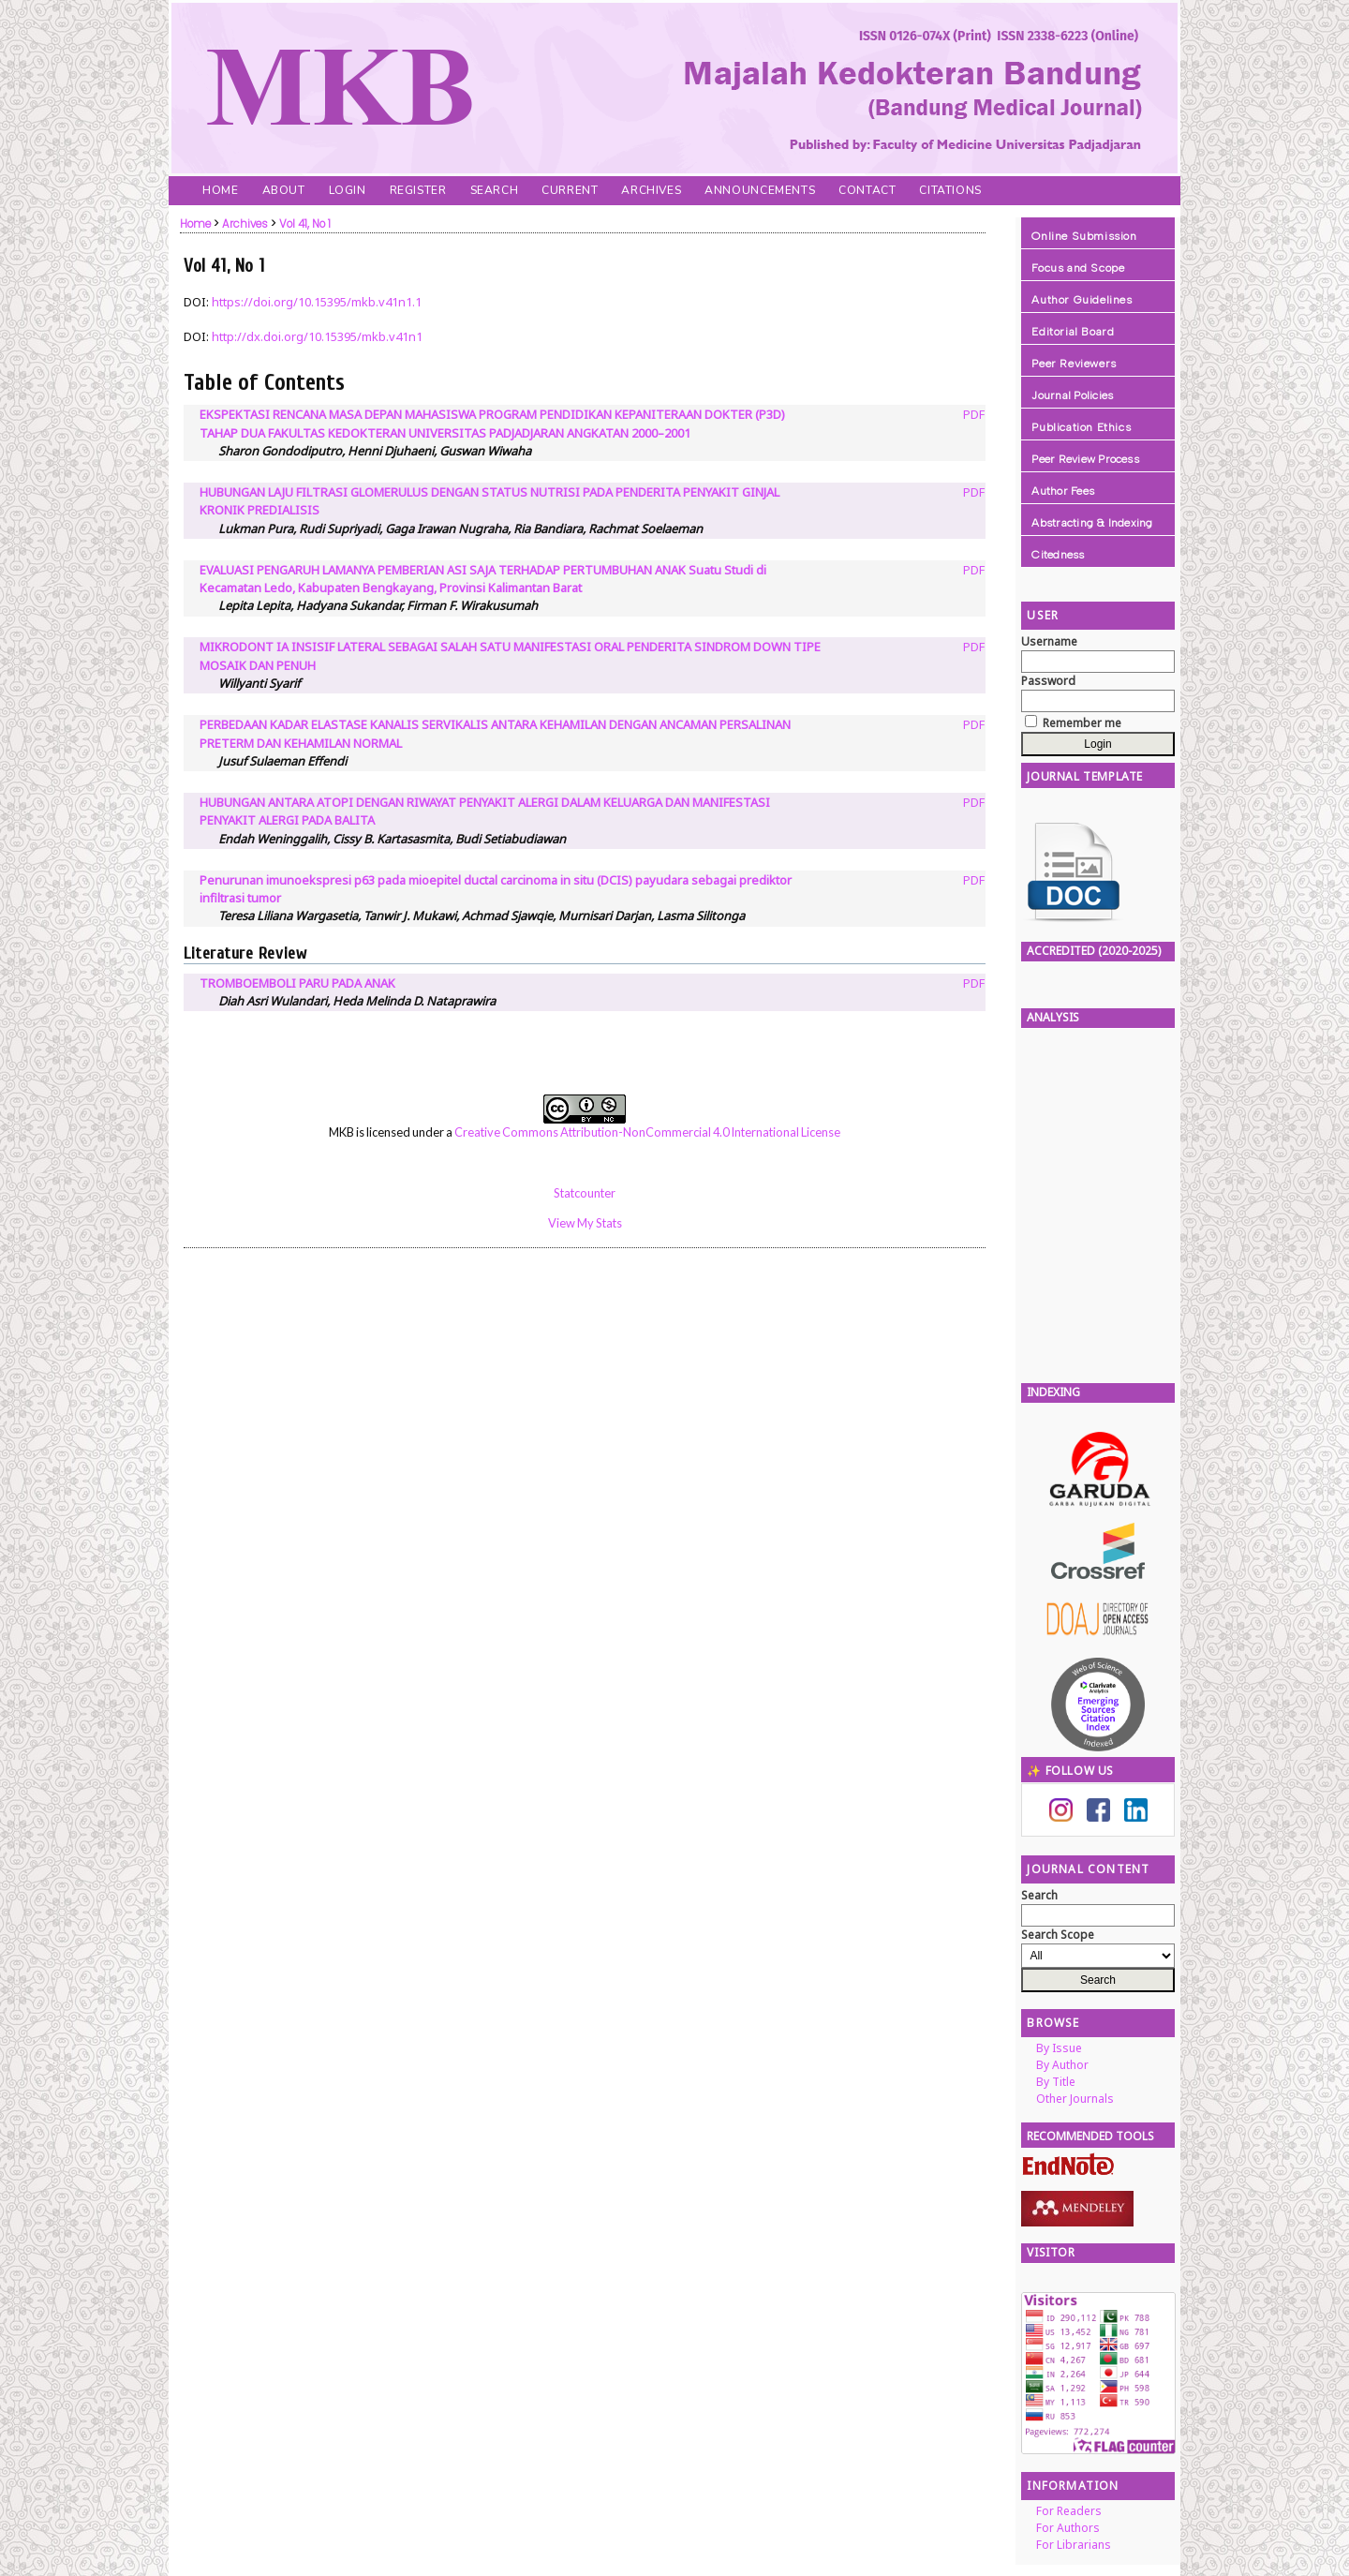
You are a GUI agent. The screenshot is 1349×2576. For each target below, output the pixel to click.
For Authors (1068, 2528)
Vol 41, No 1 (305, 223)
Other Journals (1075, 2099)
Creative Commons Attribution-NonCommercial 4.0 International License (647, 1131)
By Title (1055, 2082)
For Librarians (1073, 2545)
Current (569, 190)
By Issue (1059, 2048)
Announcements (759, 190)
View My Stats (585, 1222)
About (283, 190)
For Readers (1069, 2511)
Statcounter (584, 1192)
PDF (974, 414)
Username (1049, 641)
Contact (867, 190)
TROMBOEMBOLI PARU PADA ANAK (297, 983)
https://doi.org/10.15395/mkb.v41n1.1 (317, 301)
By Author (1062, 2065)
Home (220, 190)
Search (494, 190)
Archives (651, 190)
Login (347, 190)
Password (1048, 681)
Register (418, 190)
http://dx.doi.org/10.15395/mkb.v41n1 (317, 336)
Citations (950, 190)
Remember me (1082, 723)
